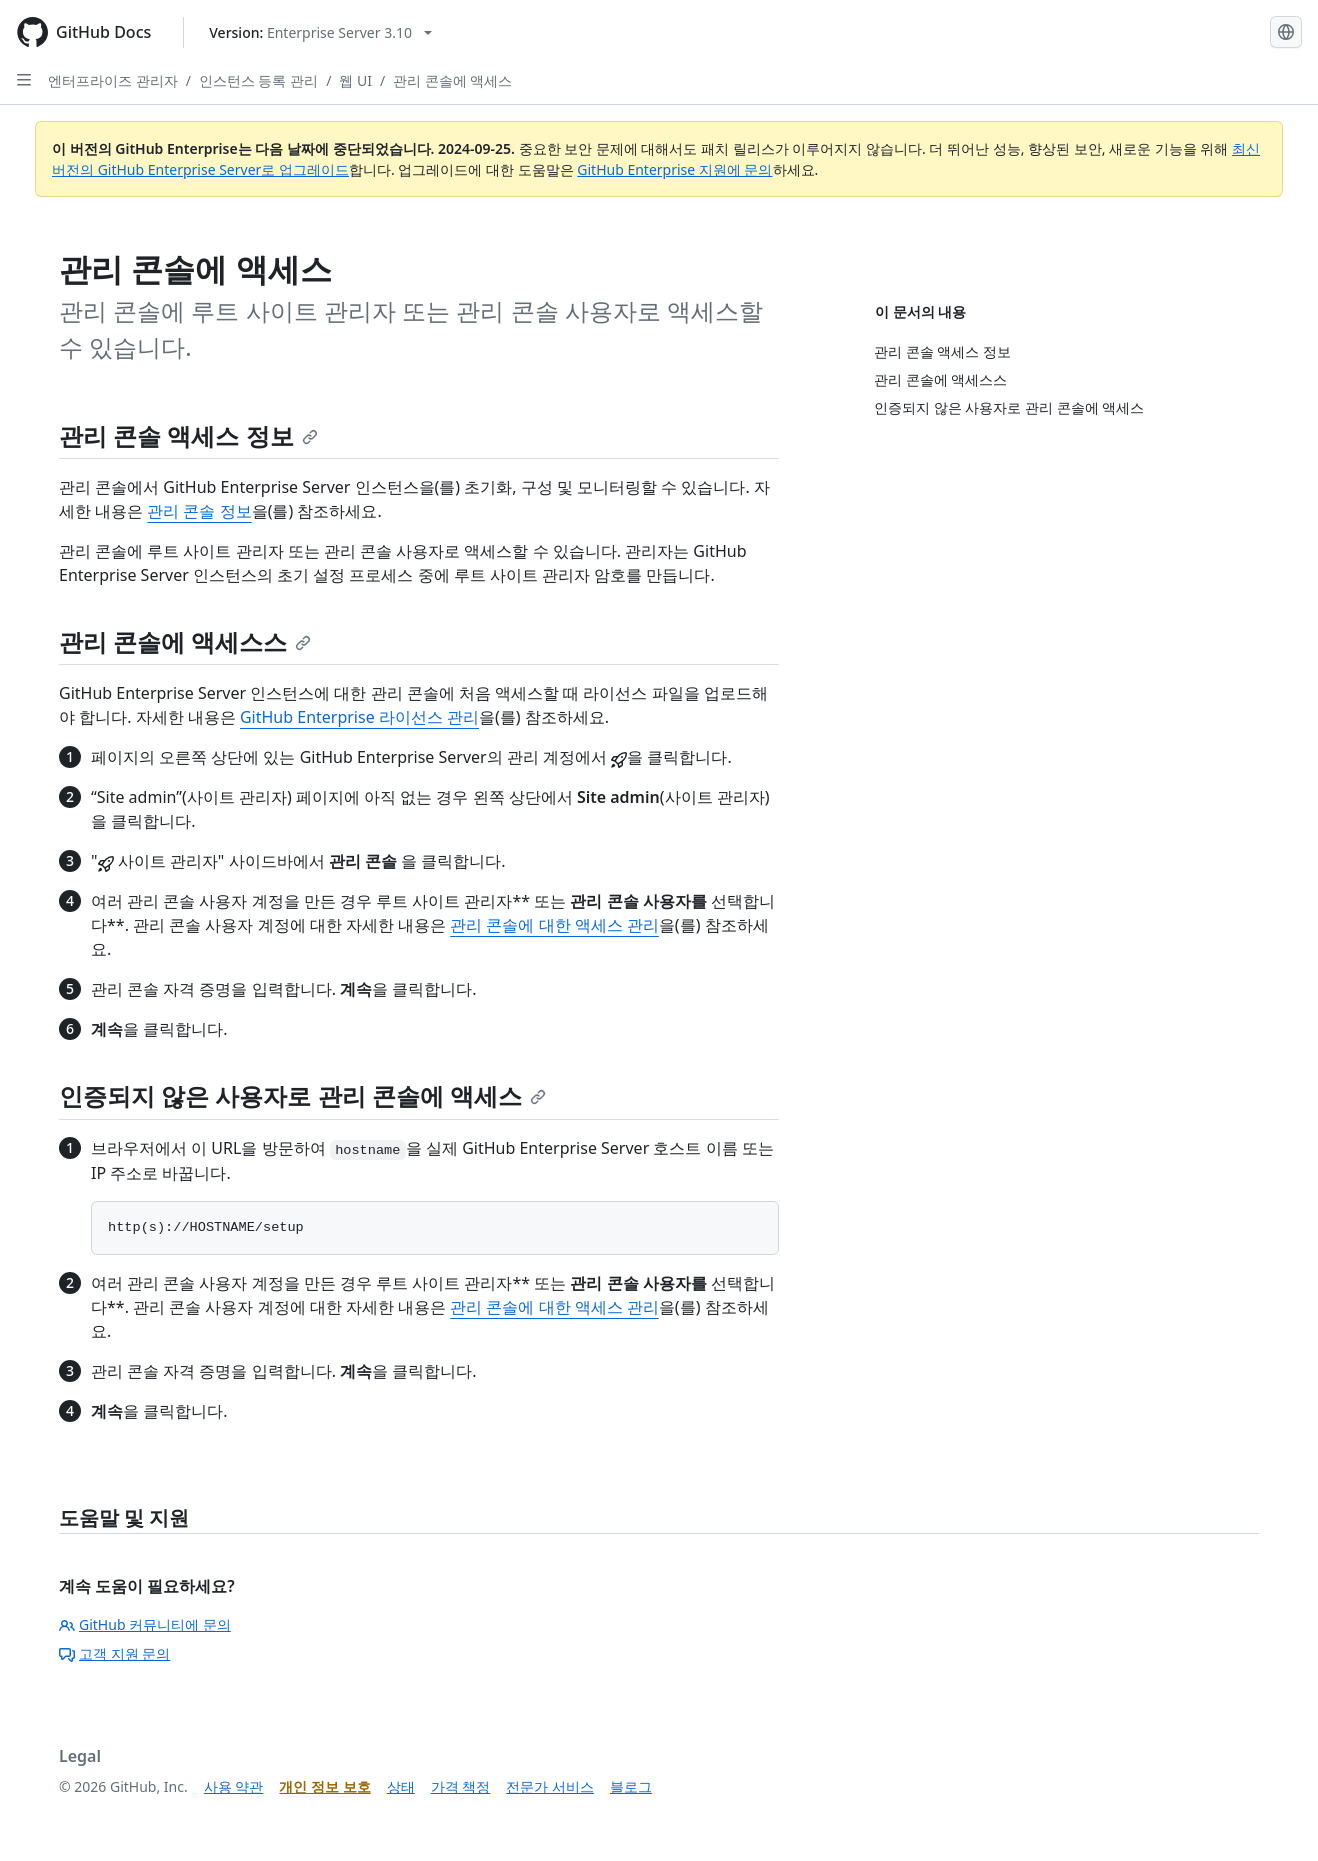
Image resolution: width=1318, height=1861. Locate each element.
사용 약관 (234, 1786)
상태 (401, 1786)
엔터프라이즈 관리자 (113, 80)
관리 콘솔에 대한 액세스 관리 (554, 925)
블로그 (631, 1786)
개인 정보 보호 (324, 1786)
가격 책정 (461, 1786)
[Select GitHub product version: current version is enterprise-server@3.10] (320, 32)
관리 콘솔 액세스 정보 (188, 435)
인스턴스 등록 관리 (258, 80)
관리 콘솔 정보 (199, 511)
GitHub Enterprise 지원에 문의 (674, 169)
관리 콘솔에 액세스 (452, 80)
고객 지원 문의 (114, 1653)
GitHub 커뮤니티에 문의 (145, 1624)
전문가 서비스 (550, 1786)
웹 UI (355, 80)
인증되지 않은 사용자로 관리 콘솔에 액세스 (302, 1095)
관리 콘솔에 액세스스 (185, 641)
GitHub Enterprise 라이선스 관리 (359, 717)
